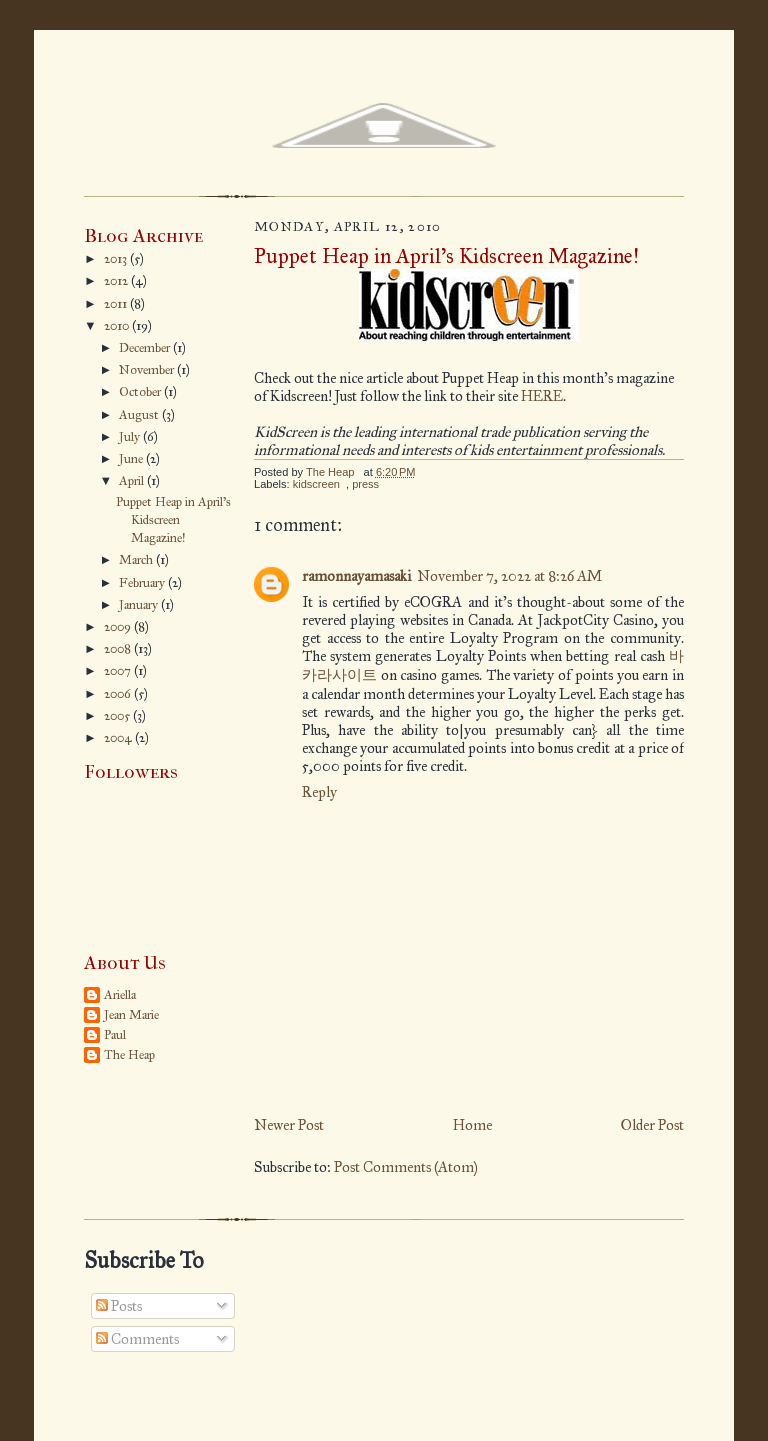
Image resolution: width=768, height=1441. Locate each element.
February (143, 583)
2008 (119, 649)
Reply (319, 792)
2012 (117, 281)
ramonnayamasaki (356, 576)
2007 (119, 671)
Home (472, 1125)
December (146, 348)
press (365, 484)
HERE (542, 396)
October (141, 392)
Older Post (652, 1125)
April (133, 481)
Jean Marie (131, 1015)
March (137, 560)
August (140, 415)
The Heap (129, 1055)
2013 (117, 259)
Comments (137, 1339)
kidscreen (316, 484)
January (140, 605)
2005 (118, 716)
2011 (117, 304)
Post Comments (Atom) (406, 1167)
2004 (119, 738)
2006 (119, 694)
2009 (119, 627)
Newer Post (289, 1125)
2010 (118, 326)
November (148, 370)
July (131, 437)
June (132, 459)
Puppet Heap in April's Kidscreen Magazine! (173, 520)
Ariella (120, 995)
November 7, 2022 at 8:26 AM (509, 576)
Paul (115, 1035)
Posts (119, 1306)
